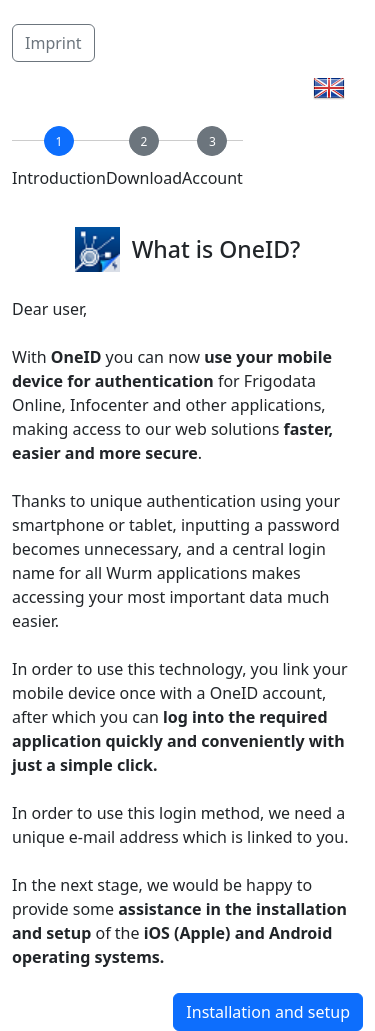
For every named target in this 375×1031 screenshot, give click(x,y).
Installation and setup (268, 1012)
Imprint (53, 43)
